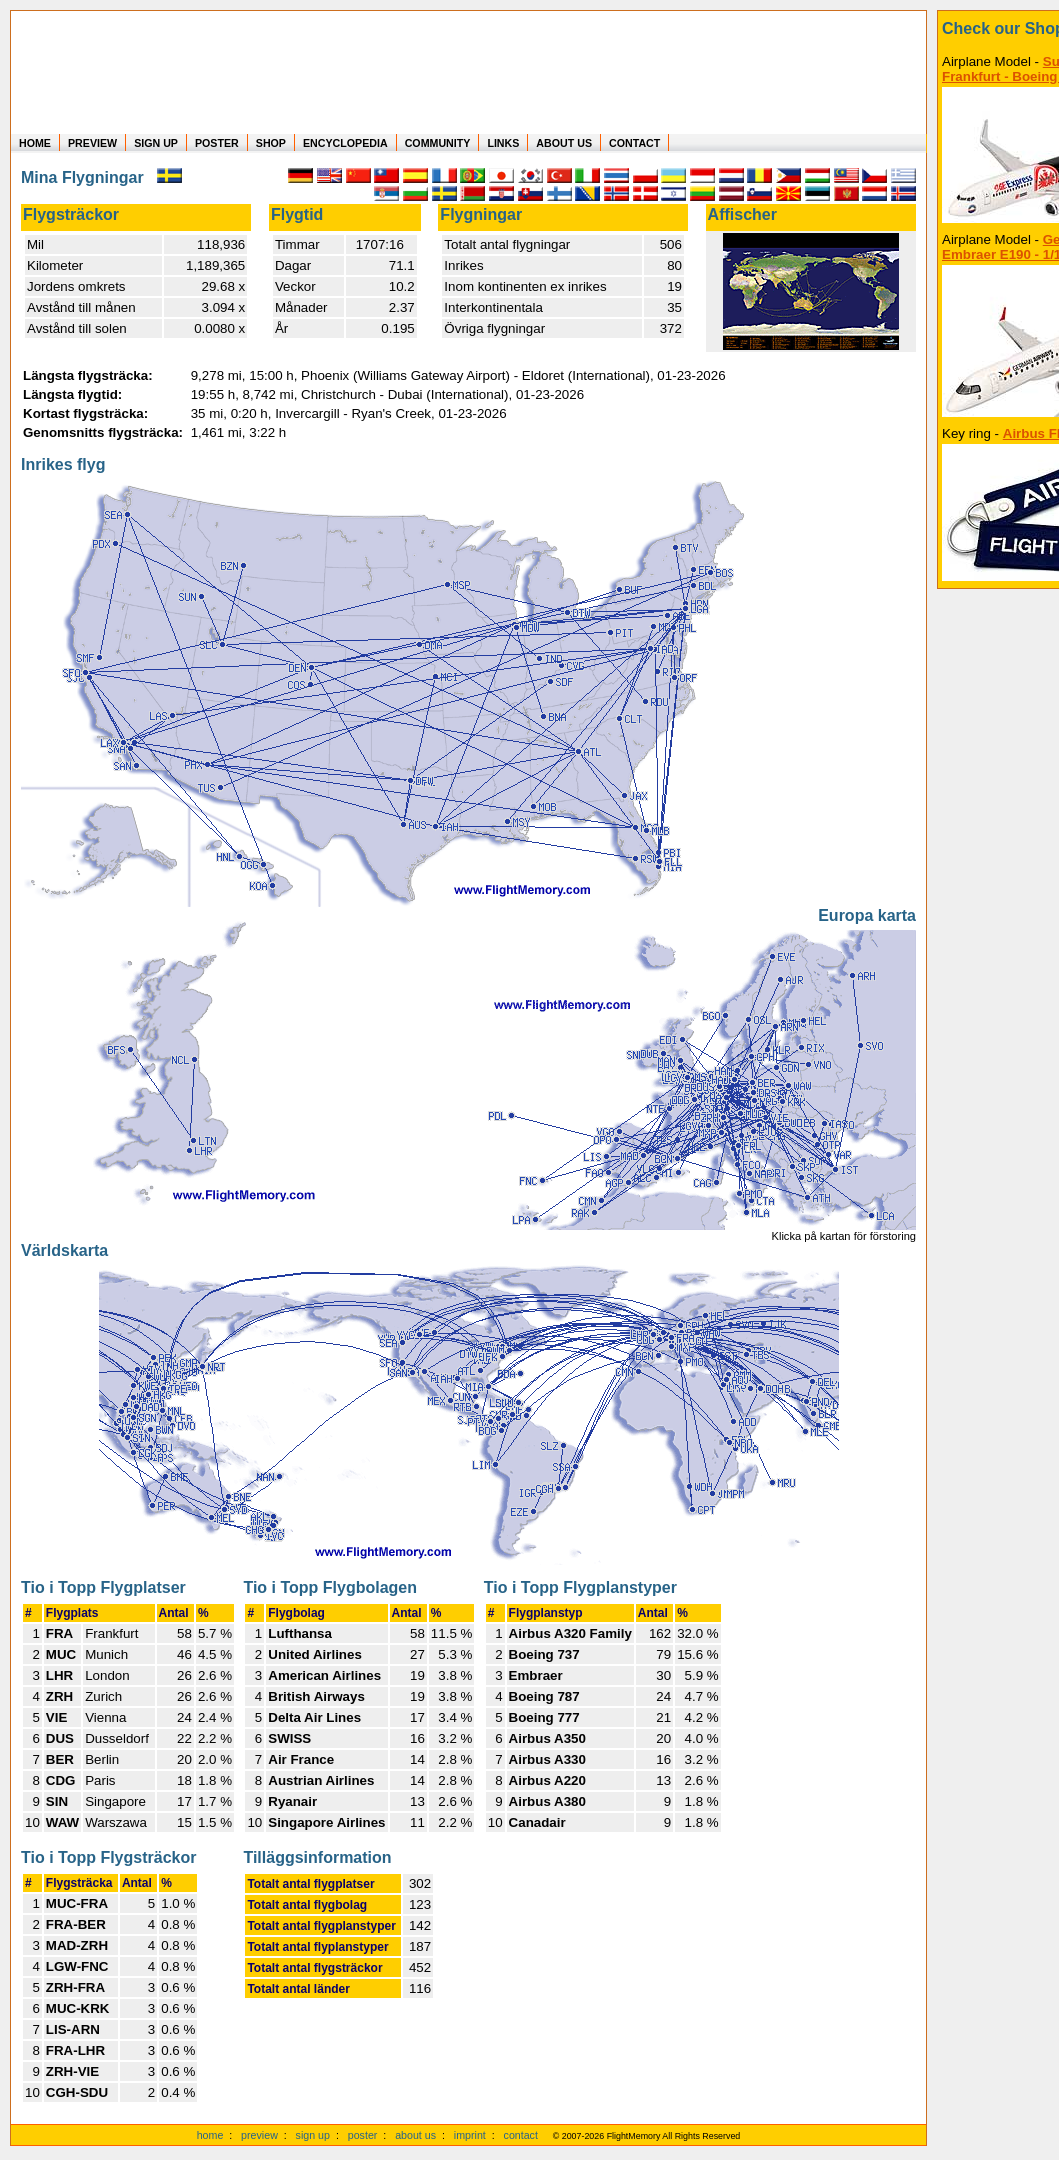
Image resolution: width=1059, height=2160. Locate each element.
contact (521, 2135)
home (210, 2135)
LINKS (503, 143)
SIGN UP (156, 143)
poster (363, 2135)
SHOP (271, 143)
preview (259, 2135)
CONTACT (634, 143)
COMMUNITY (438, 143)
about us (415, 2135)
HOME (35, 143)
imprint (470, 2135)
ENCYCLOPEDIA (345, 143)
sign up (313, 2135)
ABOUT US (564, 143)
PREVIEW (92, 143)
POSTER (217, 143)
